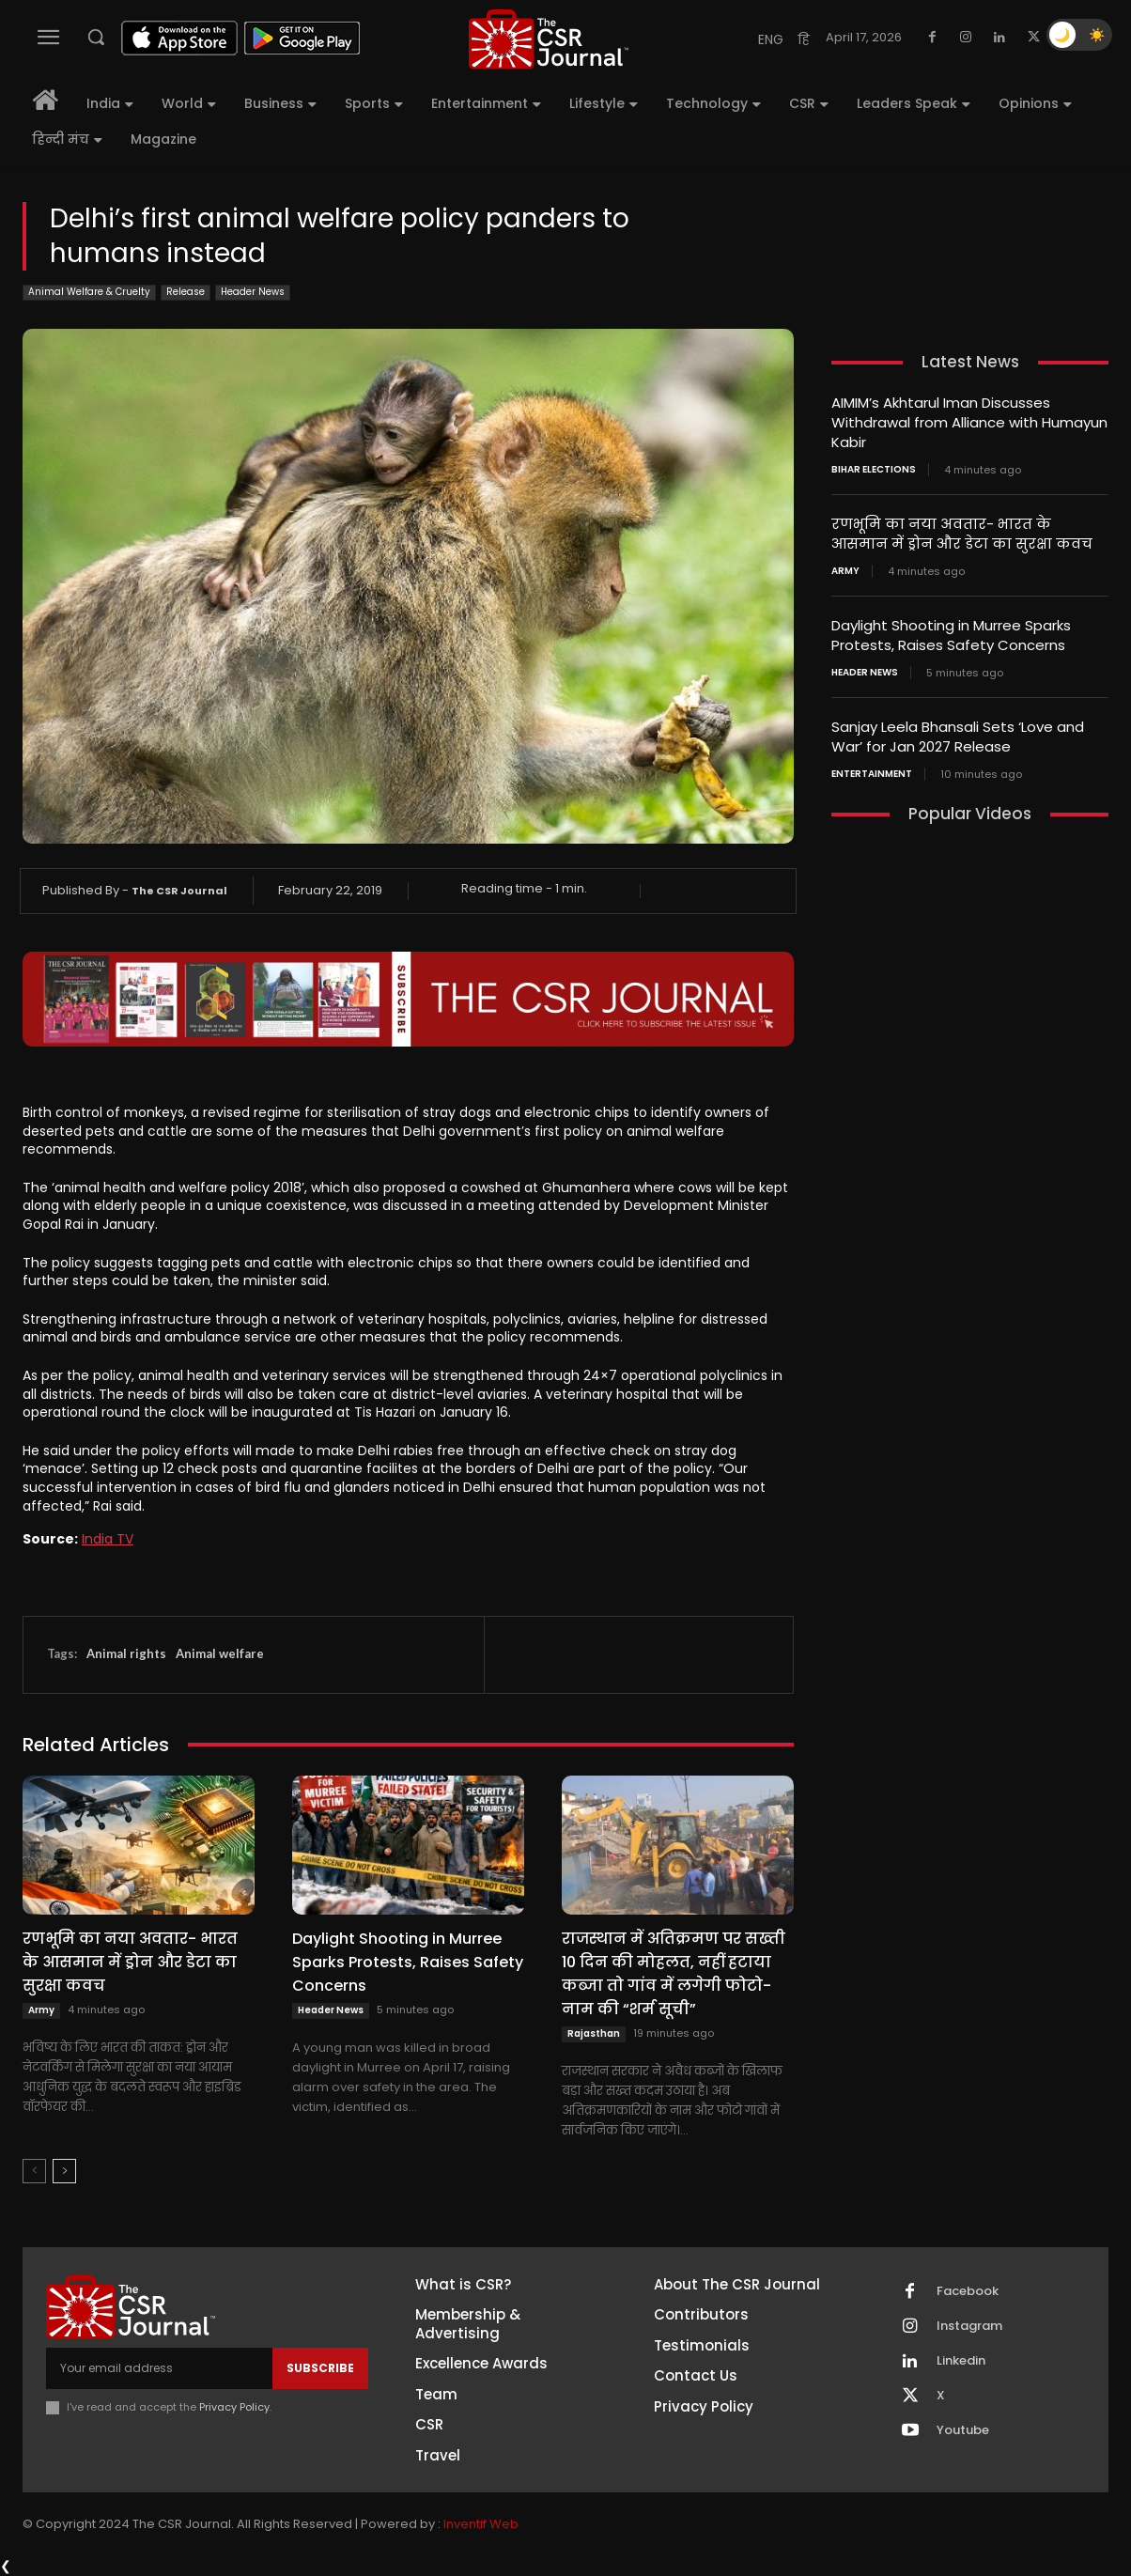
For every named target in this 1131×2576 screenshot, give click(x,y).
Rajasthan (593, 2033)
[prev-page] (34, 2171)
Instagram (969, 2326)
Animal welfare (220, 1653)
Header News (252, 293)
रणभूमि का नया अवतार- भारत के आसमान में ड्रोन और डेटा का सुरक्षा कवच (130, 1962)
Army (41, 2010)
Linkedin (961, 2360)
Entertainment (871, 774)
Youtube (963, 2430)
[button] (95, 36)
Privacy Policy (234, 2406)
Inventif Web (481, 2524)
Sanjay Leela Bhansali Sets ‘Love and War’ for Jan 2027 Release (957, 736)
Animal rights (126, 1653)
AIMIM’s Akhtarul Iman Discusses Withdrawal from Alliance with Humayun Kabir (969, 422)
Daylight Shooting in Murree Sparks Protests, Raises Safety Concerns (407, 1962)
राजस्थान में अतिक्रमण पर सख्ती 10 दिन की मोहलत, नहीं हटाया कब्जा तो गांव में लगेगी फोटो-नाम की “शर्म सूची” (673, 1974)
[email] (159, 2368)
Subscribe (320, 2368)
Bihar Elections (873, 469)
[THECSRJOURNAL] (549, 39)
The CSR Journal (179, 890)
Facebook (968, 2291)
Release (185, 293)
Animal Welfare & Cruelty (89, 293)
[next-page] (64, 2171)
